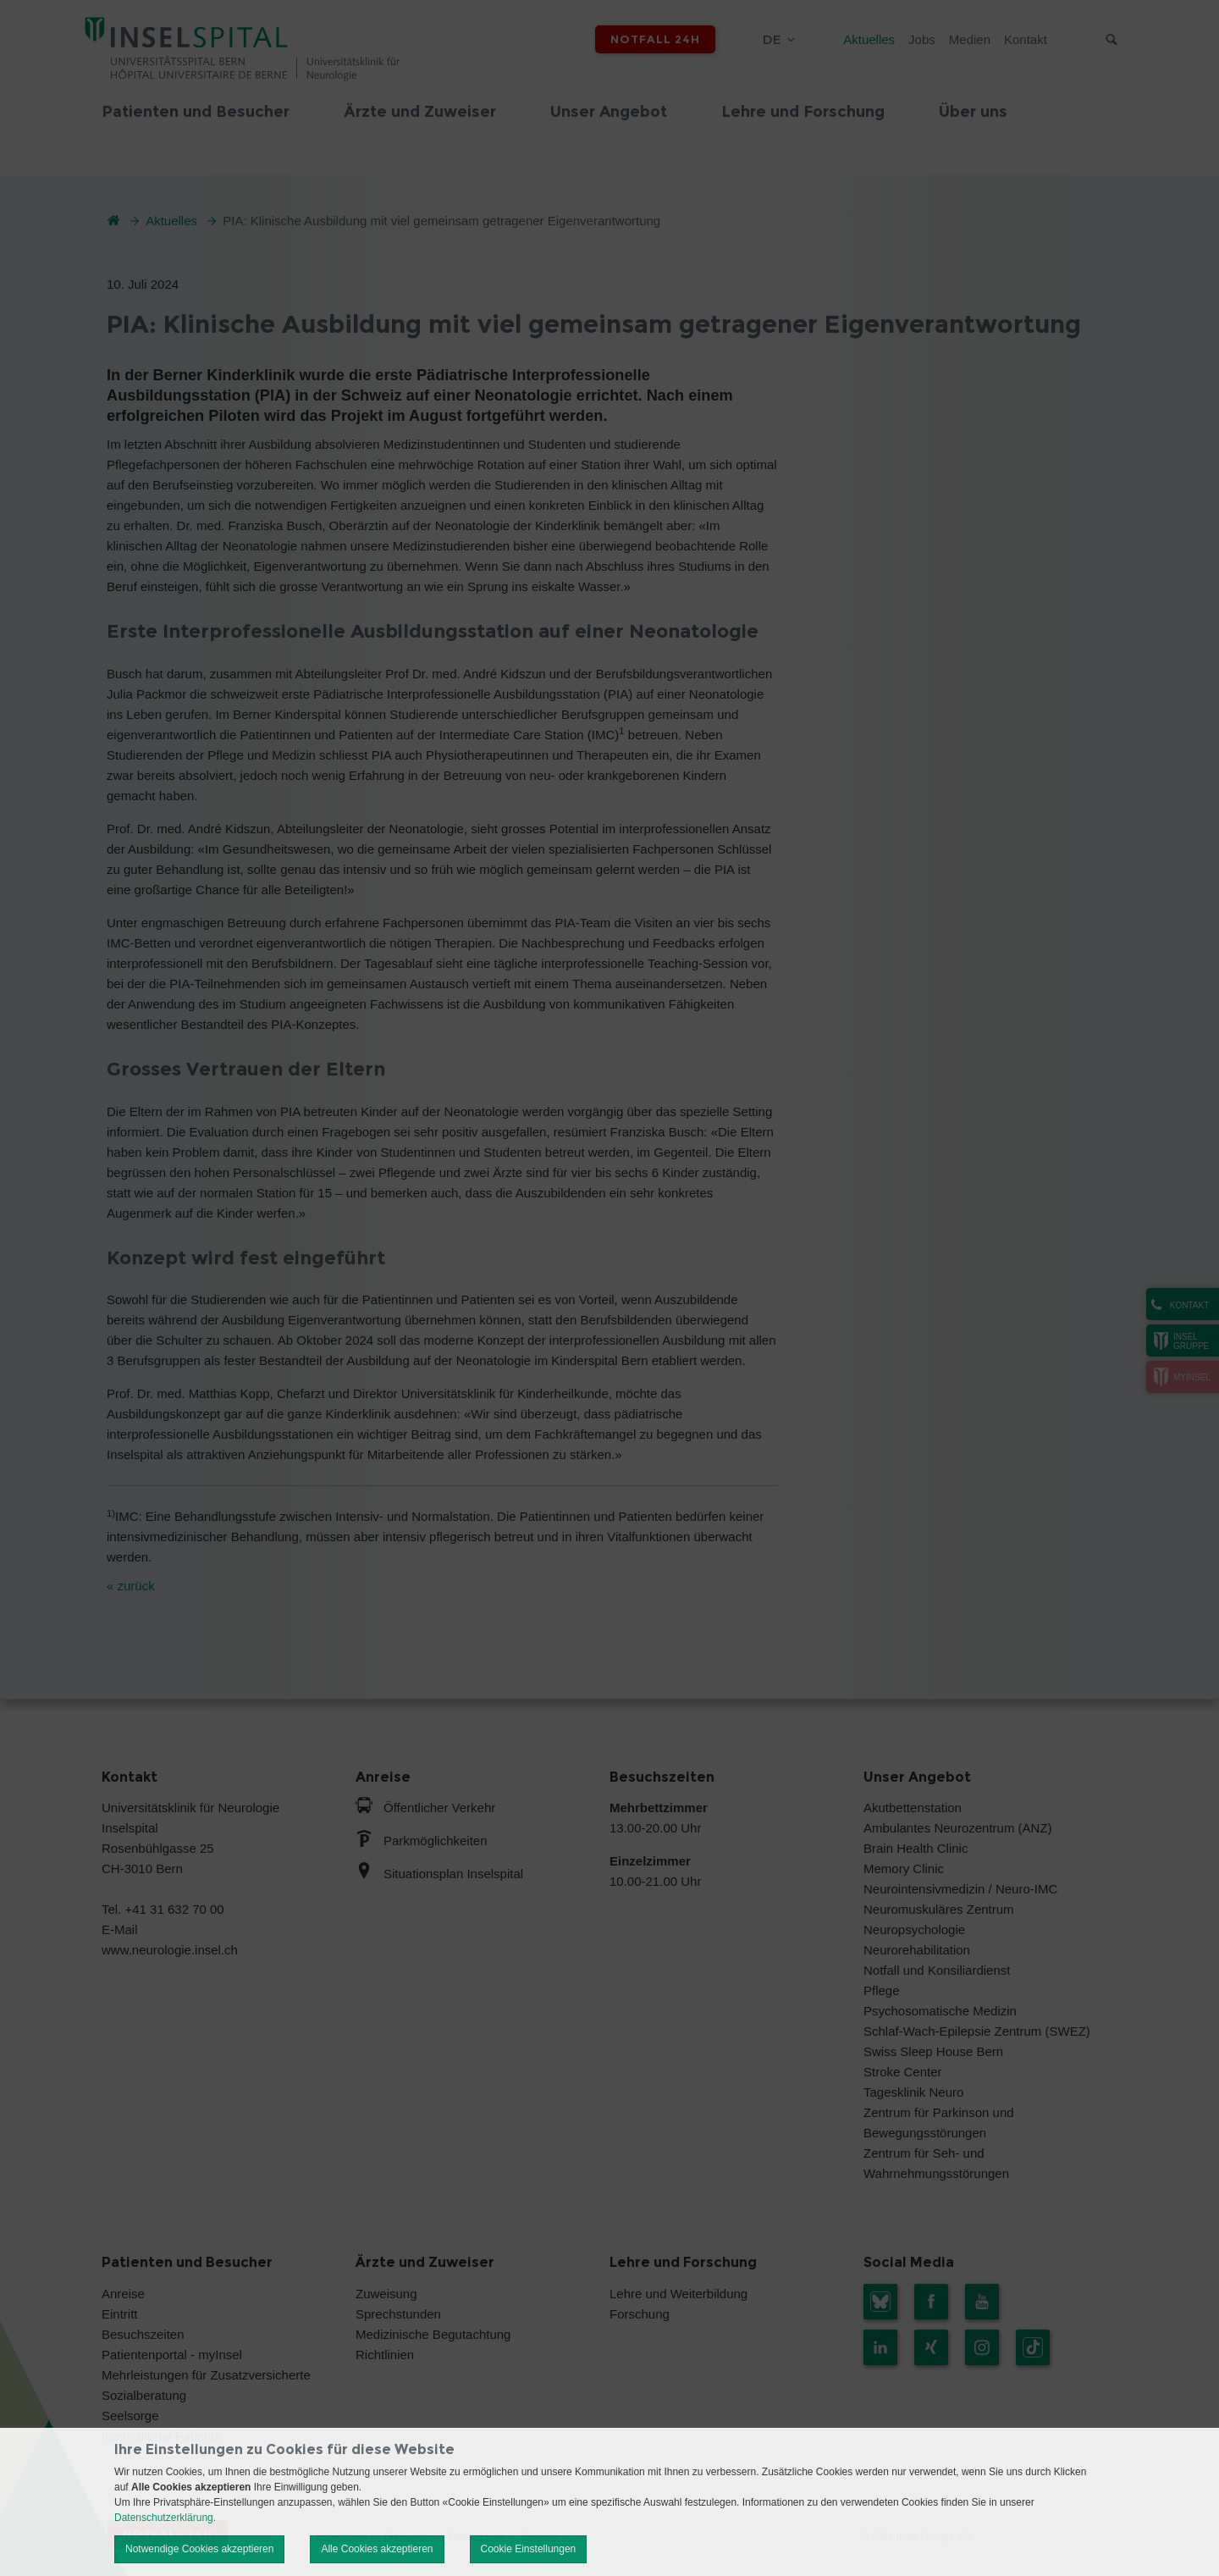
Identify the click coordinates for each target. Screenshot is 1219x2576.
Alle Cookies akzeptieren (377, 2549)
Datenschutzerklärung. (165, 2517)
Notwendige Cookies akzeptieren (199, 2549)
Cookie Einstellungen (528, 2549)
